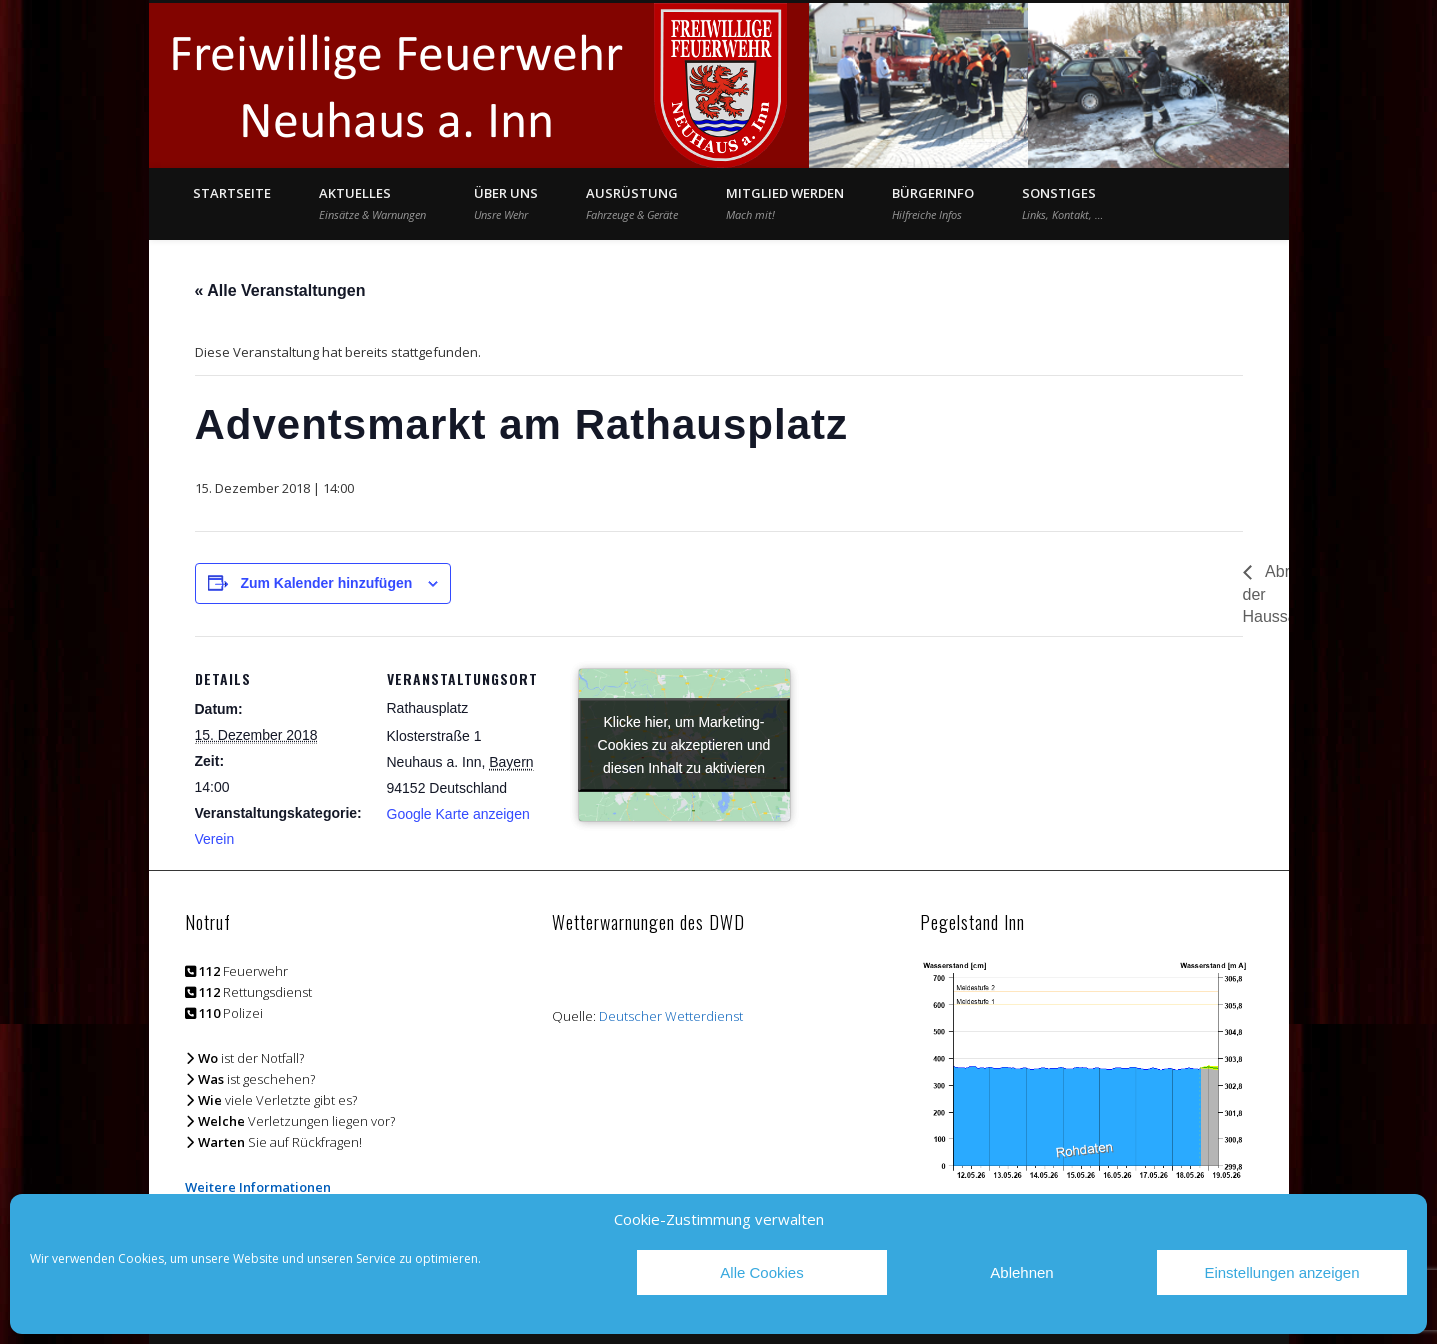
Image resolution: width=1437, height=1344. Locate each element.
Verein (215, 839)
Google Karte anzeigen (458, 814)
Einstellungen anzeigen (1281, 1272)
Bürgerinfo (933, 203)
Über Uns (506, 203)
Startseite (232, 193)
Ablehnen (1021, 1272)
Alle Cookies (761, 1272)
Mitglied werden (785, 203)
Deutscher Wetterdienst (671, 1016)
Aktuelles (372, 203)
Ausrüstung (632, 203)
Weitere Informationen (258, 1187)
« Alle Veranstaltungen (280, 290)
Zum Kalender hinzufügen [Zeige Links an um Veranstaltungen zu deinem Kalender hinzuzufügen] (326, 583)
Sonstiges (1062, 203)
